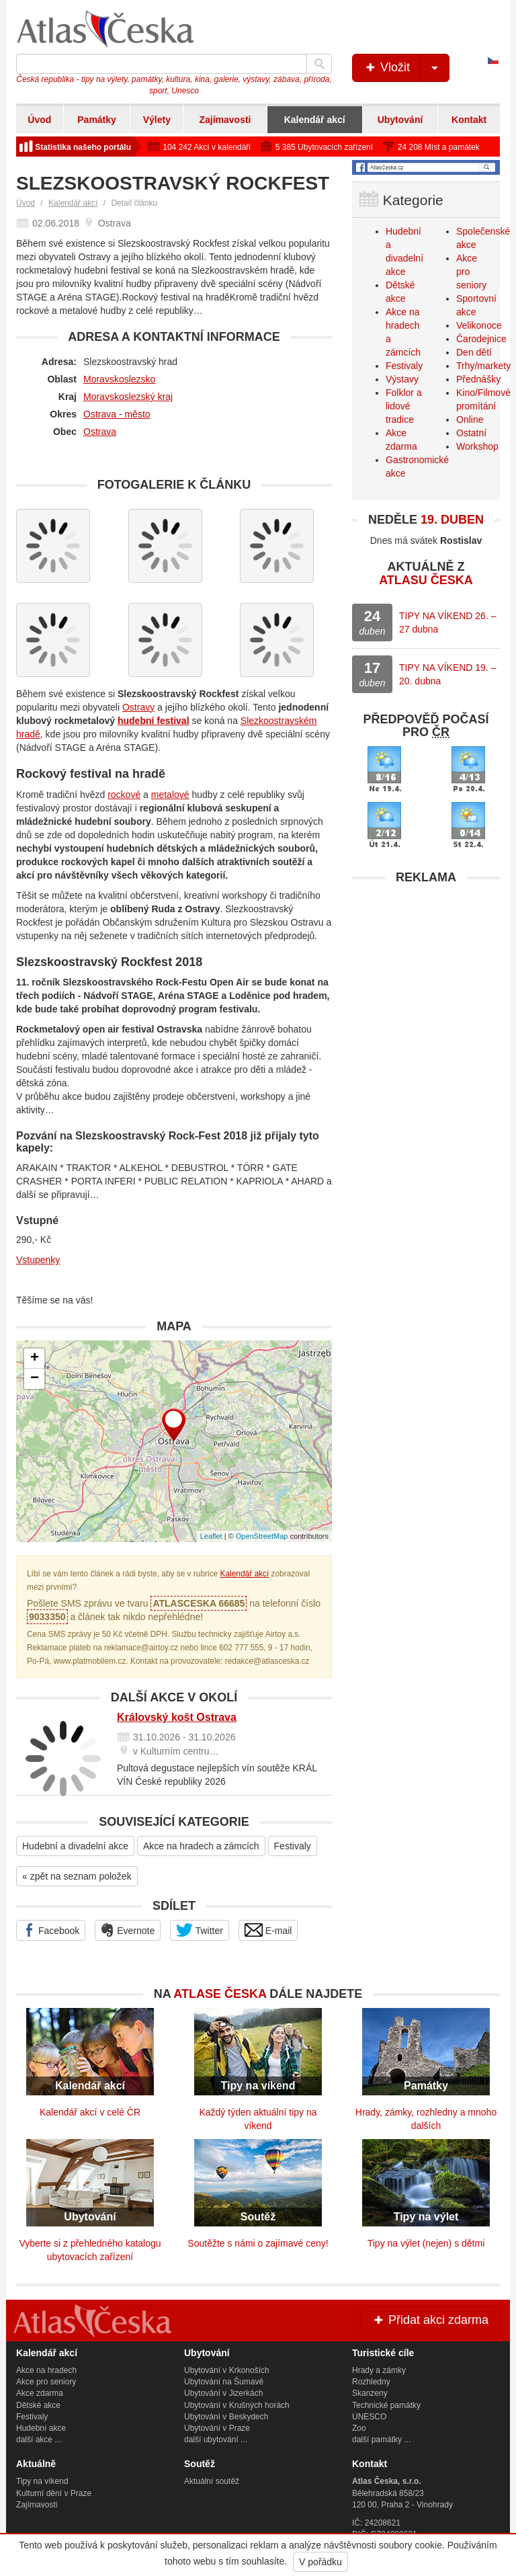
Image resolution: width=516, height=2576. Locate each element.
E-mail (268, 1930)
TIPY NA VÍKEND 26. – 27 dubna (447, 622)
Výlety (157, 119)
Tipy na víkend (42, 2481)
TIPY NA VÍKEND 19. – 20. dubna (447, 674)
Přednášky (478, 379)
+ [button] (34, 1359)
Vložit (406, 67)
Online (469, 419)
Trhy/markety (483, 365)
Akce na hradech (46, 2370)
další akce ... (38, 2439)
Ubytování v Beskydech (226, 2416)
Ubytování (400, 119)
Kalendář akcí (314, 119)
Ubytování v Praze (217, 2428)
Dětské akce (38, 2405)
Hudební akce (41, 2428)
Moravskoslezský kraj (128, 396)
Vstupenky (38, 1259)
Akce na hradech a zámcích (201, 1846)
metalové (170, 794)
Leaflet (211, 1536)
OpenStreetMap (262, 1536)
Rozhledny (371, 2381)
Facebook (50, 1930)
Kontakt (469, 119)
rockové (124, 794)
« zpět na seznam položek (77, 1876)
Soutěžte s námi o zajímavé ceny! (257, 2243)
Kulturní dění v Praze (53, 2493)
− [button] (34, 1379)
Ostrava (99, 431)
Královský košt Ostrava (176, 1717)
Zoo (359, 2428)
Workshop (477, 446)
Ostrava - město (116, 414)
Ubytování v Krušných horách (237, 2405)
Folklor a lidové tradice (404, 406)
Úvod (39, 119)
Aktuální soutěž (211, 2481)
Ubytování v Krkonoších (226, 2370)
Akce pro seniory (46, 2381)
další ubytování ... (215, 2439)
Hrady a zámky (379, 2370)
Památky (96, 119)
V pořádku (320, 2562)
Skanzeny (370, 2393)
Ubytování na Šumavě (223, 2381)
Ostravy (138, 707)
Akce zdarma (39, 2393)
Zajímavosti (225, 119)
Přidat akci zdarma (430, 2320)
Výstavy (402, 379)
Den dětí (474, 352)
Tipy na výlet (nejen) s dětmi (426, 2243)
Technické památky (386, 2405)
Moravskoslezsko (119, 379)
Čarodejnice (481, 338)
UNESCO (369, 2416)
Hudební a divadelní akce (75, 1846)
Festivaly (292, 1846)
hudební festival (153, 720)
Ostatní (471, 433)
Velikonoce (479, 325)
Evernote (128, 1930)
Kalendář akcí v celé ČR (90, 2112)
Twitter (199, 1930)
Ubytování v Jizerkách (223, 2393)
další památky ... (381, 2439)
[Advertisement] (426, 975)
